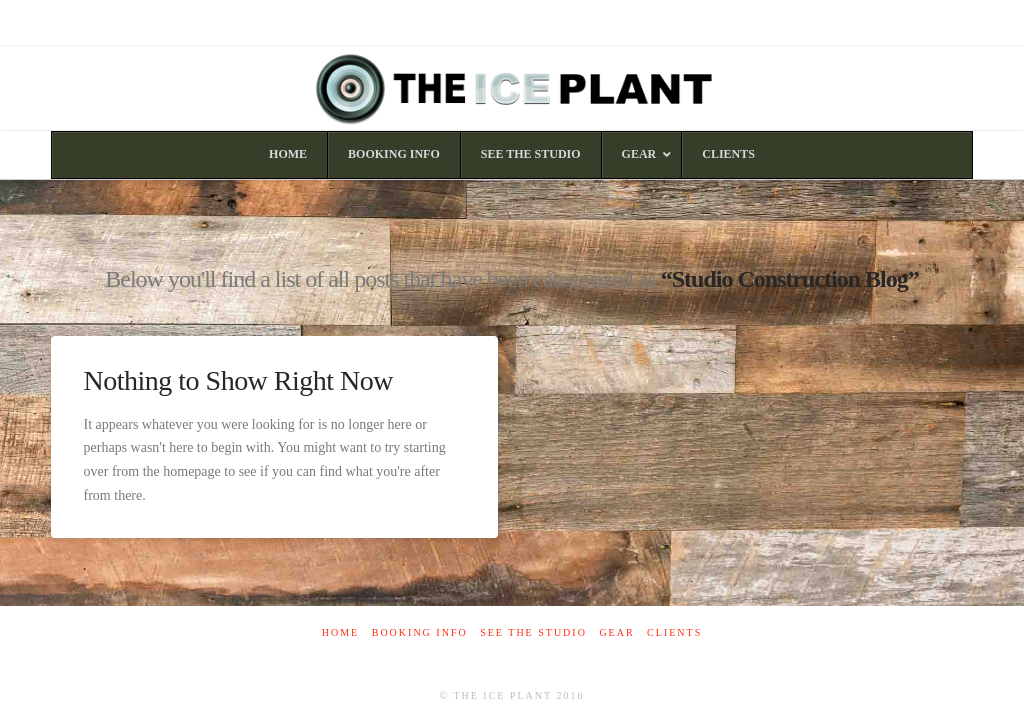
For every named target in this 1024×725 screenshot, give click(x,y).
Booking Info (420, 632)
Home (340, 632)
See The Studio (533, 632)
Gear (616, 632)
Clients (674, 632)
